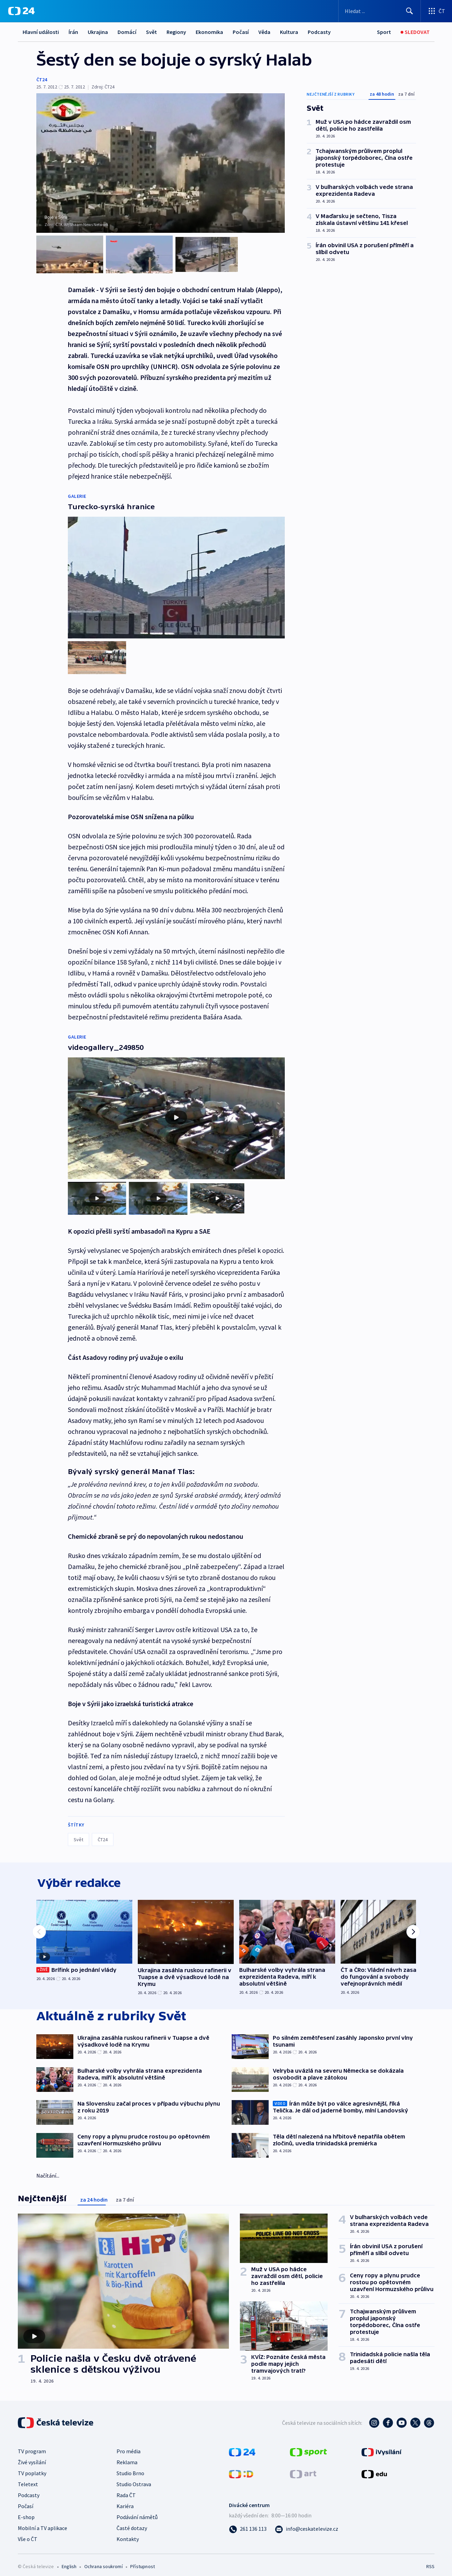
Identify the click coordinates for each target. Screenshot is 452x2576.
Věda (264, 31)
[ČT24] (21, 11)
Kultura (289, 31)
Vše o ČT (27, 2533)
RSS (430, 2560)
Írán (73, 31)
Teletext (28, 2478)
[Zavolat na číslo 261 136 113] (248, 2523)
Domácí (127, 31)
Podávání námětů (137, 2511)
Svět (151, 31)
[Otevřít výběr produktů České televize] (436, 11)
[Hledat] (409, 11)
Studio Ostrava (134, 2478)
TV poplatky (32, 2467)
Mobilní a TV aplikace (42, 2522)
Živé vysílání (32, 2456)
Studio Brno (130, 2467)
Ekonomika (209, 31)
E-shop (26, 2511)
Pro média (129, 2445)
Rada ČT (126, 2489)
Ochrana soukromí (103, 2560)
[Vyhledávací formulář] (379, 11)
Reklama (127, 2456)
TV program (32, 2445)
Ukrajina (98, 31)
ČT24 (41, 79)
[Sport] (384, 32)
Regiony (176, 31)
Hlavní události (41, 31)
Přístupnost (142, 2560)
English (69, 2560)
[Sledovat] (415, 32)
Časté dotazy (132, 2522)
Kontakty (128, 2533)
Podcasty (319, 31)
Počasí (241, 31)
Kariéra (125, 2500)
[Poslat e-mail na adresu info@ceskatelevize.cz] (306, 2523)
